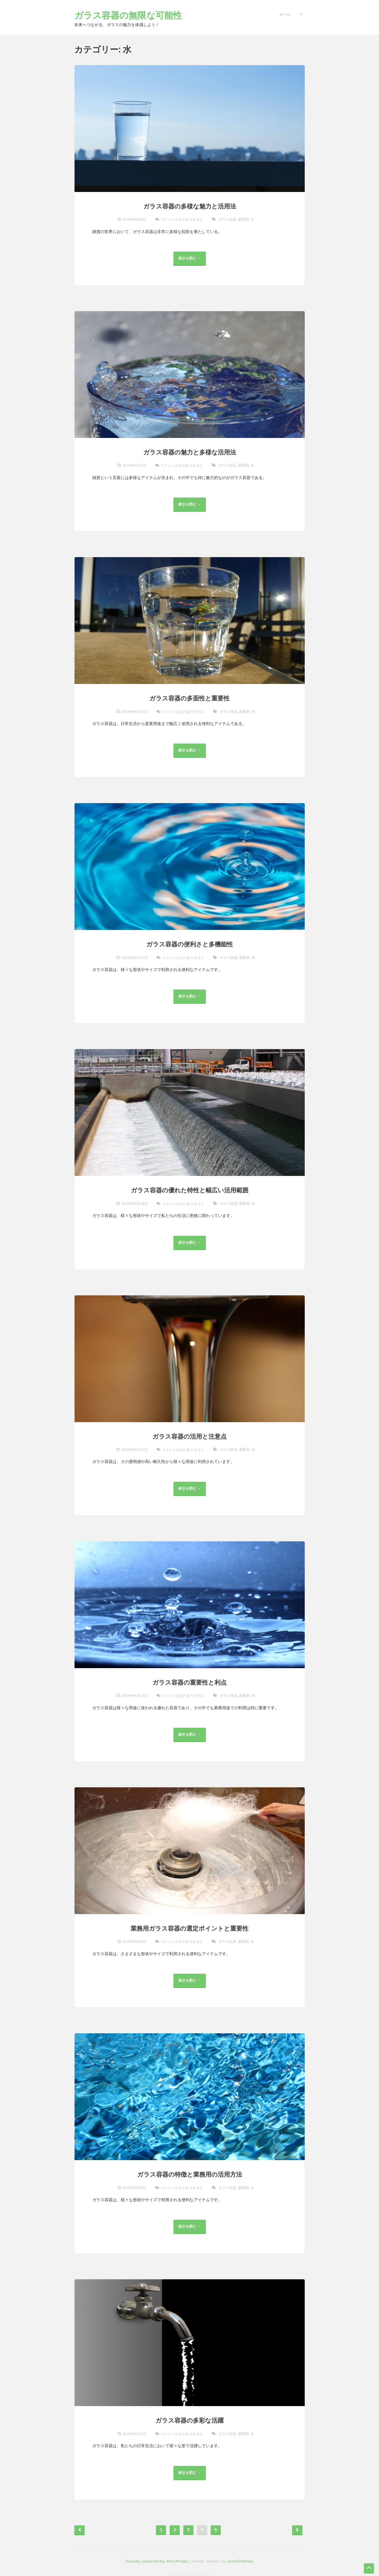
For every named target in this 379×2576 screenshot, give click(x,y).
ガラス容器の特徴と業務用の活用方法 (189, 2174)
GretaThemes (240, 2561)
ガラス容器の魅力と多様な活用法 (189, 452)
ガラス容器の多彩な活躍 (189, 2420)
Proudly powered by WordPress (156, 2561)
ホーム (284, 14)
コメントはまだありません (181, 219)
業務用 (243, 219)
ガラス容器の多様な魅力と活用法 (189, 206)
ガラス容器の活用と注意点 (189, 1436)
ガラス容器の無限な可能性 (128, 15)
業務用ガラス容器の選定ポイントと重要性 (189, 1928)
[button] (301, 13)
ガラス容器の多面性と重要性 (189, 698)
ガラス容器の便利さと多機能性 (189, 944)
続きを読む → (191, 261)
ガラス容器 (227, 219)
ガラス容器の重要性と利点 (189, 1682)
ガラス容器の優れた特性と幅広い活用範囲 (189, 1190)
